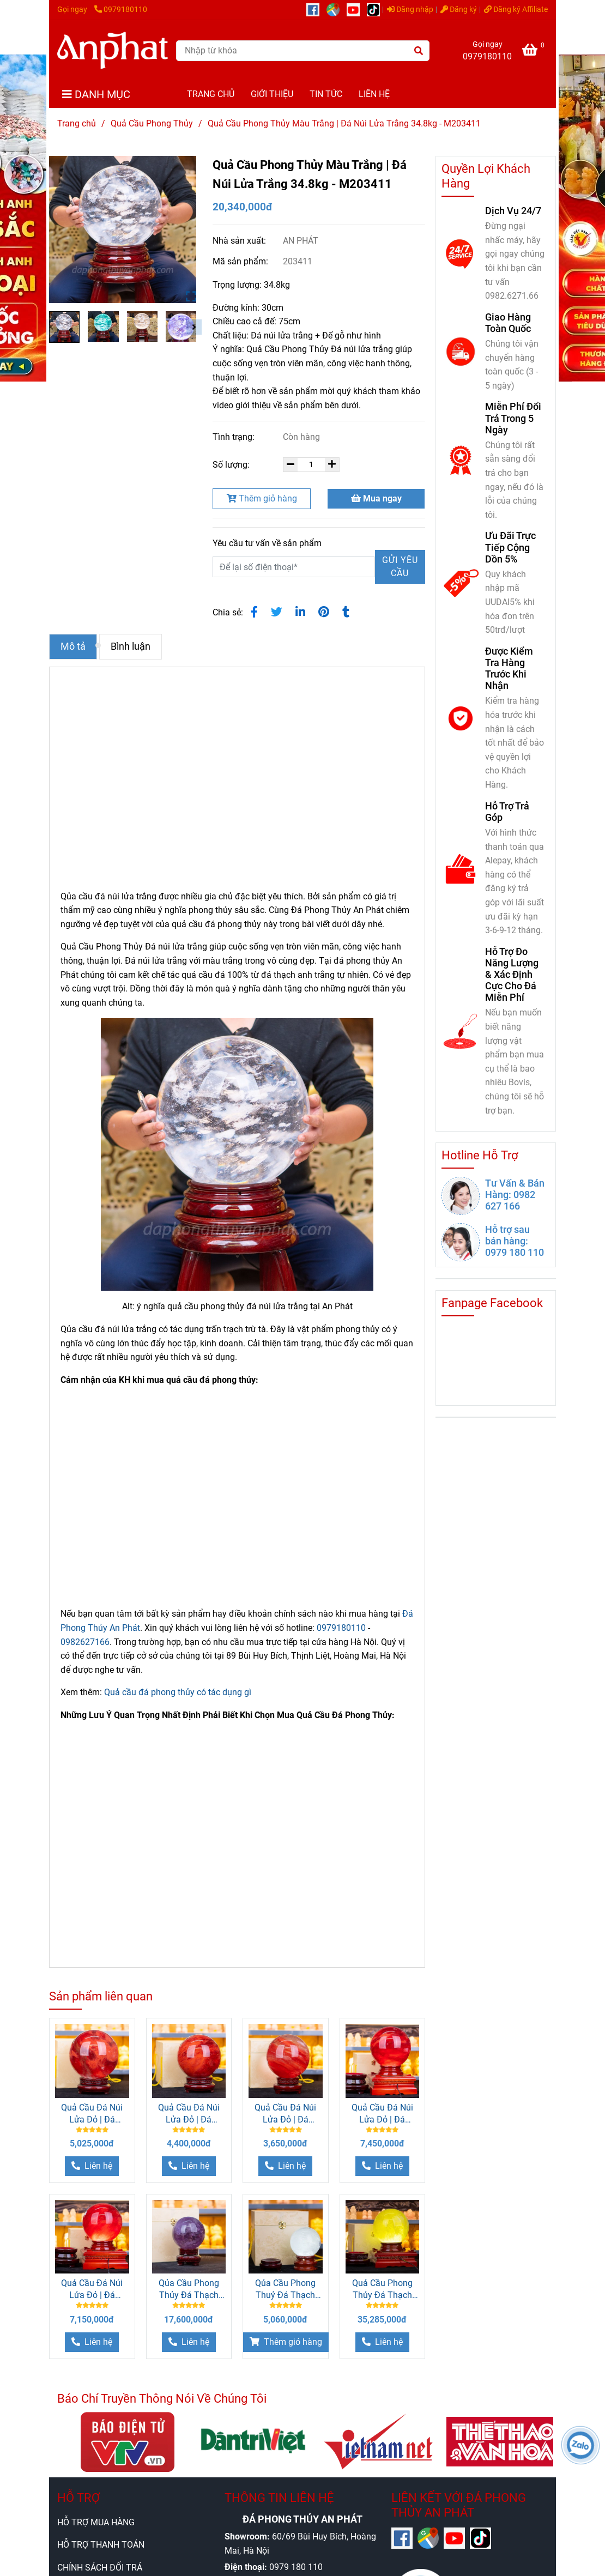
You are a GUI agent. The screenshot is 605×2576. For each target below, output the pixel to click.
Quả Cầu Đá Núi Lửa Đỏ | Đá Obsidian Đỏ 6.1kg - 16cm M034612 (285, 2114)
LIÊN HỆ (374, 94)
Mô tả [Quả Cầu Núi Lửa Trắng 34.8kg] (73, 646)
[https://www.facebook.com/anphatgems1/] (316, 9)
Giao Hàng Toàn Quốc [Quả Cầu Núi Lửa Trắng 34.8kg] (508, 322)
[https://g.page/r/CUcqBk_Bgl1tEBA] (336, 9)
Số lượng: (232, 464)
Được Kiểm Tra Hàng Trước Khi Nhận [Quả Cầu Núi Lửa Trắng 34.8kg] (509, 668)
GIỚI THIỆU (272, 94)
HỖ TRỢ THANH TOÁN (100, 2544)
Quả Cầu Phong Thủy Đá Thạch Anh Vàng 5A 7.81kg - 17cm (382, 2289)
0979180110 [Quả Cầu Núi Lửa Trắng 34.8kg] (120, 9)
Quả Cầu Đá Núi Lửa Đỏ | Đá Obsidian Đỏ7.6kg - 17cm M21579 (188, 2114)
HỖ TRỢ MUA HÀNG (96, 2522)
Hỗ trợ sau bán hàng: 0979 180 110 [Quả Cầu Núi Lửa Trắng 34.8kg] (514, 1241)
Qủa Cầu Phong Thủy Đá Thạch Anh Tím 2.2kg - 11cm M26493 (189, 2289)
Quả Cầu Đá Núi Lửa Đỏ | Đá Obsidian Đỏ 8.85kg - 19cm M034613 (92, 2114)
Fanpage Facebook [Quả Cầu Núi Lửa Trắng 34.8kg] (492, 1303)
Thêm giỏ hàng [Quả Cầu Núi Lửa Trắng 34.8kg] (262, 498)
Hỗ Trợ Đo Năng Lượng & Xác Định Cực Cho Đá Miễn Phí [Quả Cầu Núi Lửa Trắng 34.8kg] (512, 974)
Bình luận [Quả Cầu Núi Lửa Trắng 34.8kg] (130, 646)
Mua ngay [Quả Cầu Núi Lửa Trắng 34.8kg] (376, 498)
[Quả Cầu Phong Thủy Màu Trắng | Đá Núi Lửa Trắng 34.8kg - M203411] (112, 50)
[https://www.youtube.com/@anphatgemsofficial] (357, 9)
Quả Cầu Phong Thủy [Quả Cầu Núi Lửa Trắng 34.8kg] (152, 123)
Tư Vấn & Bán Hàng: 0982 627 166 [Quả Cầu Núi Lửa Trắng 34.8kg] (514, 1194)
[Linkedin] (300, 612)
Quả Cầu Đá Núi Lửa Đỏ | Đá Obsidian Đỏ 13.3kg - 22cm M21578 (382, 2114)
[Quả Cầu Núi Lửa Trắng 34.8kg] (535, 51)
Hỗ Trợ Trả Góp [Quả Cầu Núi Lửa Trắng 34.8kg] (507, 811)
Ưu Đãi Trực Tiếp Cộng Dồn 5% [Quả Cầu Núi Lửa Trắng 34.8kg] (510, 547)
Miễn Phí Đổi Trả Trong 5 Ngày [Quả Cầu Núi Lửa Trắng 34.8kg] (513, 418)
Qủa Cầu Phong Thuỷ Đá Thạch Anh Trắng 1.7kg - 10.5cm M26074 (285, 2289)
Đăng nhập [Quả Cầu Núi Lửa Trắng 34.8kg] (410, 9)
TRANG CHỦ (210, 94)
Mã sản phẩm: (241, 261)
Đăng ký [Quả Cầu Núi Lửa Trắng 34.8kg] (458, 9)
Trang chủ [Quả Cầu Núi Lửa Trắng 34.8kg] (76, 123)
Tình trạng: (235, 437)
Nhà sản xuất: (240, 240)
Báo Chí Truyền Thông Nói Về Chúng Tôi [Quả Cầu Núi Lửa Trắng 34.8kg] (162, 2398)
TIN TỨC (326, 94)
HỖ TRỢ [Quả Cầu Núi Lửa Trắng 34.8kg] (78, 2498)
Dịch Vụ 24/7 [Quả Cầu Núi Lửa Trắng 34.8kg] (513, 210)
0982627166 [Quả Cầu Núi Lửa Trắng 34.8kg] (85, 1642)
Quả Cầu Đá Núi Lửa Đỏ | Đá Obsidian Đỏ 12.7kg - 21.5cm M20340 (92, 2289)
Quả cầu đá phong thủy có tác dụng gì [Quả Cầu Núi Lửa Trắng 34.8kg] (177, 1692)
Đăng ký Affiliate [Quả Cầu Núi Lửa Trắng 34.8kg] (516, 9)
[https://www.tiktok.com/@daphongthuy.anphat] (376, 9)
